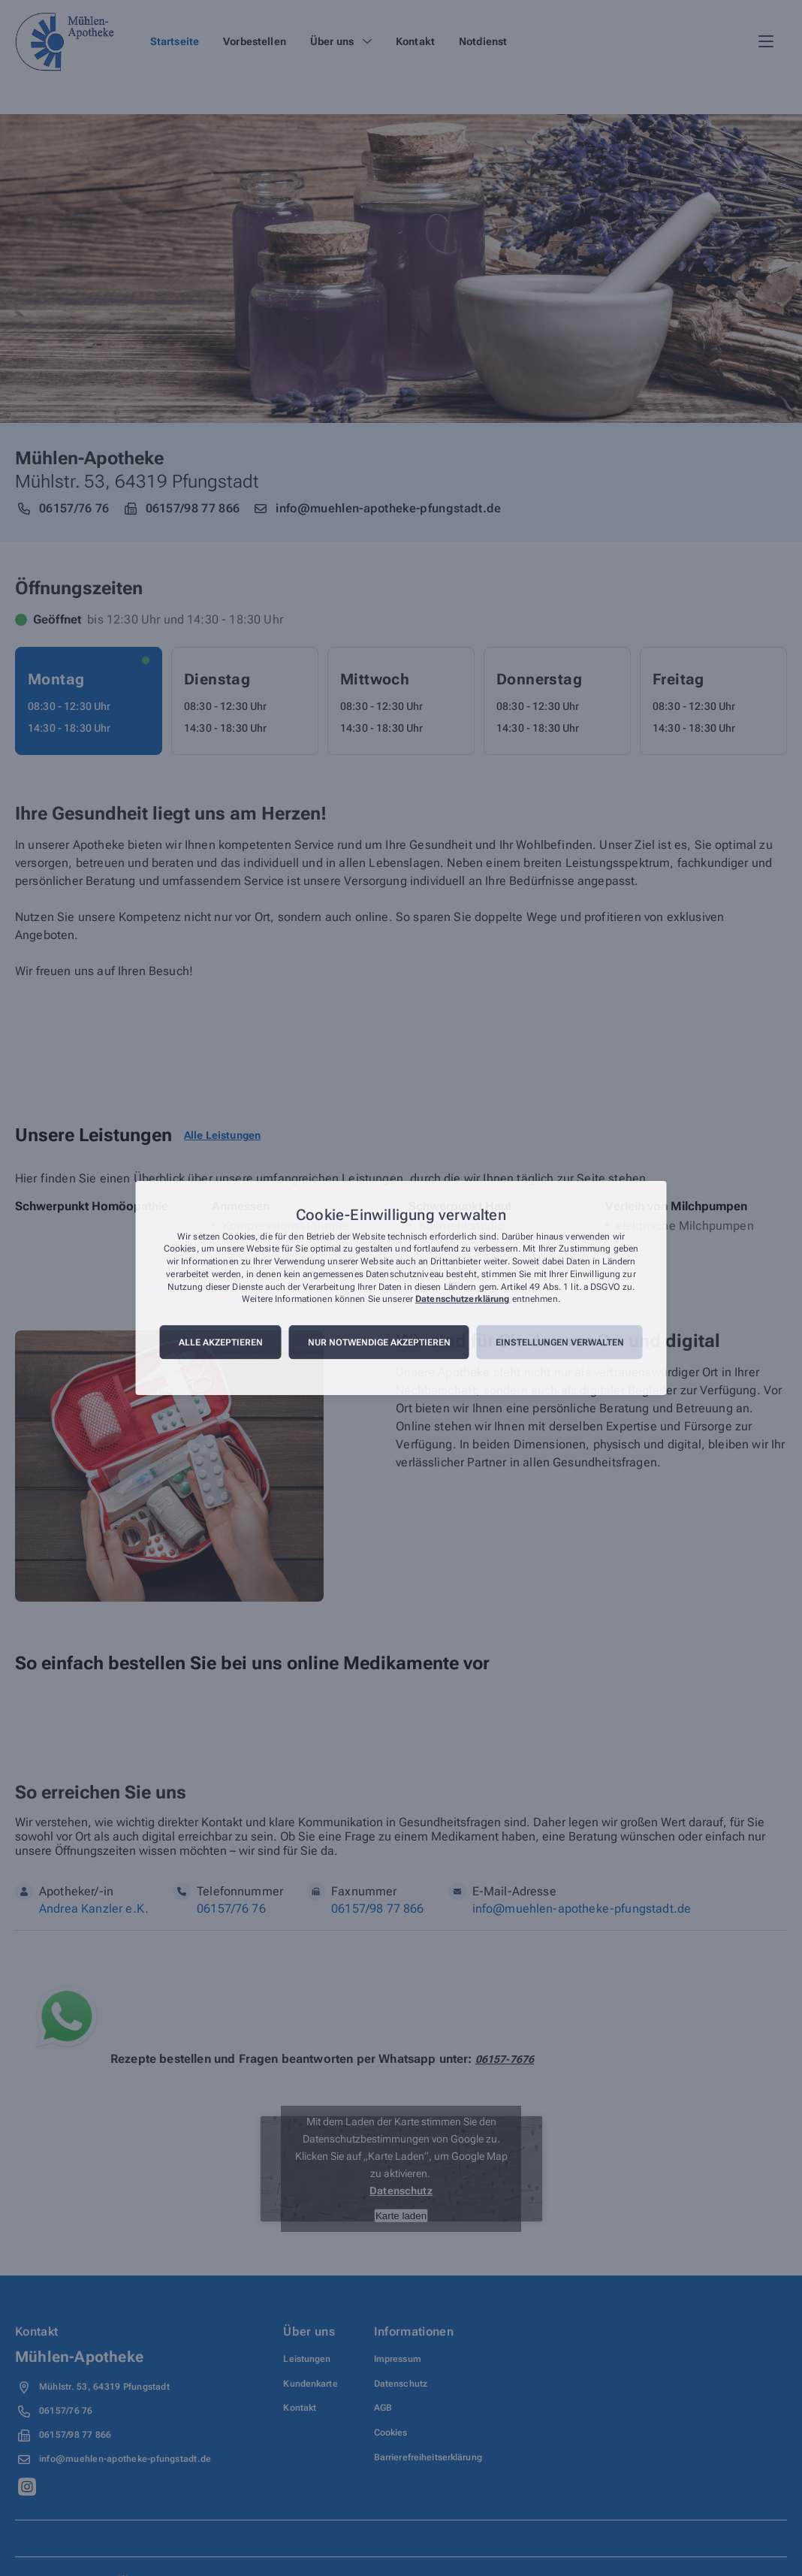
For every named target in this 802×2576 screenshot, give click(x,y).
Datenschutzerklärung (462, 1299)
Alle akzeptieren (221, 1342)
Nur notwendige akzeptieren (379, 1342)
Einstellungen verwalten (560, 1342)
